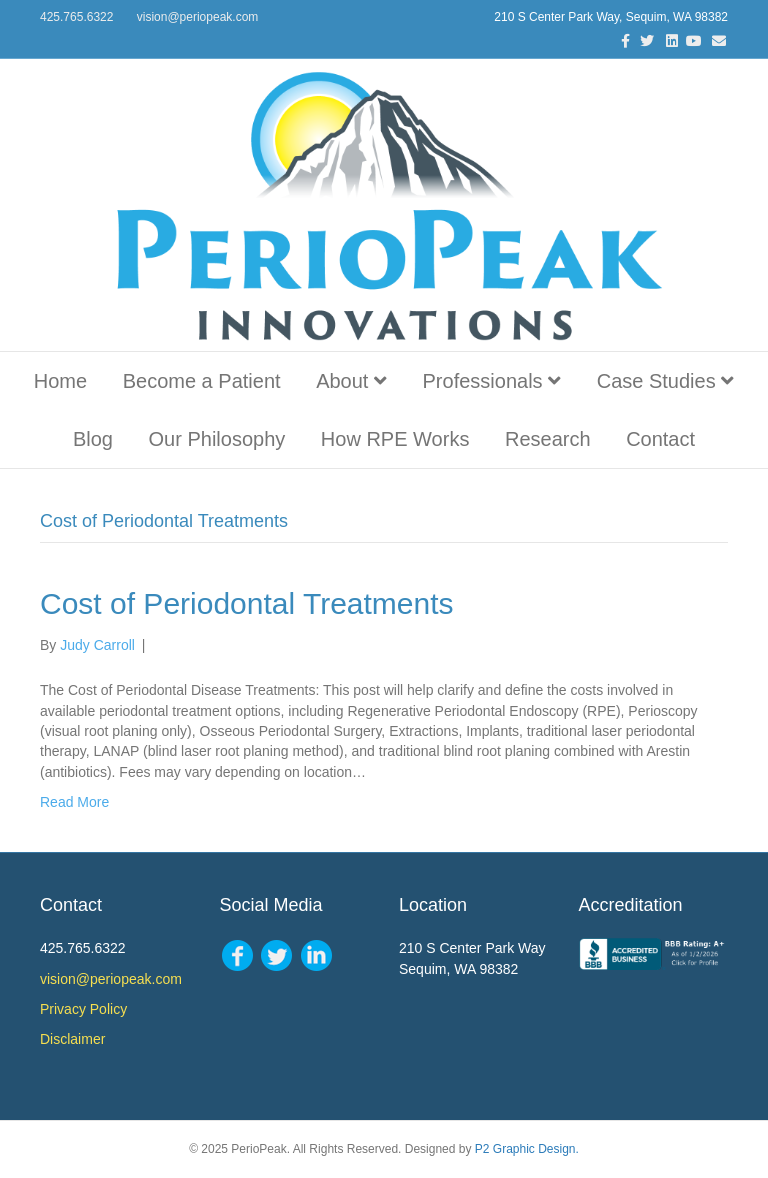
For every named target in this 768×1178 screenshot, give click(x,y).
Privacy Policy (83, 1009)
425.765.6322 (76, 17)
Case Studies (666, 381)
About (351, 381)
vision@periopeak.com (198, 17)
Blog (93, 439)
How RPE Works (395, 439)
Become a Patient (202, 381)
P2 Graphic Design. (527, 1149)
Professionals (492, 381)
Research (548, 439)
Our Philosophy (217, 439)
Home (60, 381)
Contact (660, 439)
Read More (74, 802)
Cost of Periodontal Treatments (247, 603)
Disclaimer (72, 1039)
